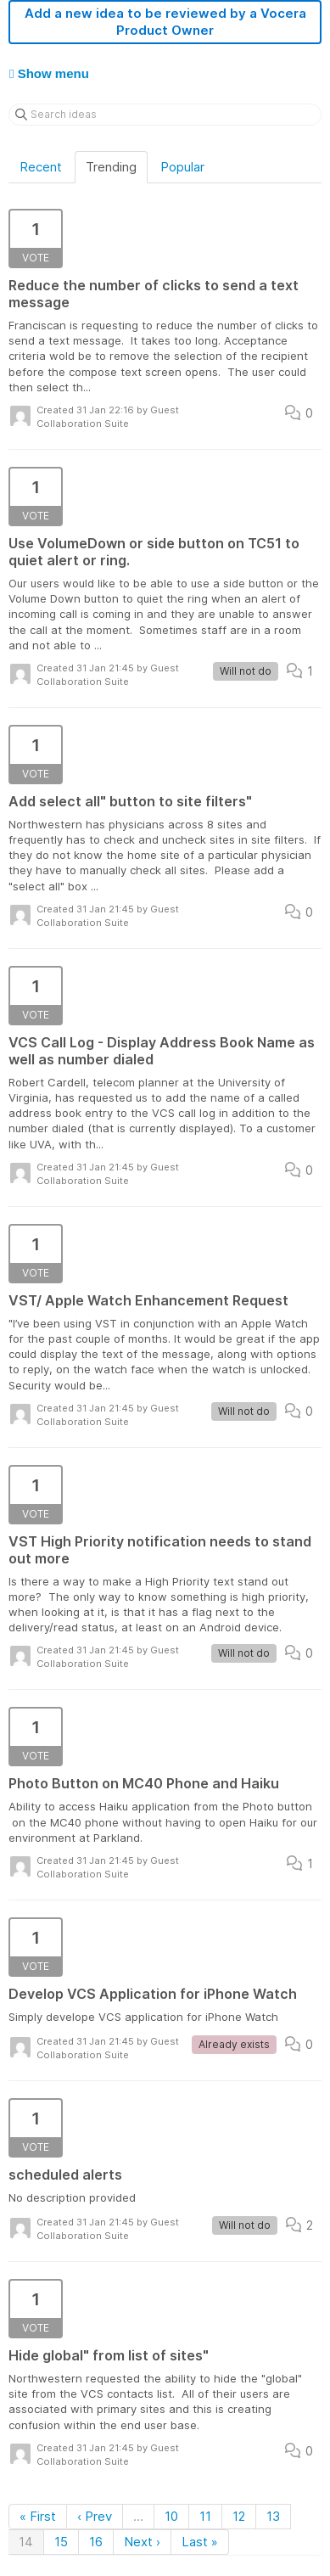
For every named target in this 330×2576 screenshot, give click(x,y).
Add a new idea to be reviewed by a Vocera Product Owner (165, 21)
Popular (182, 167)
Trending (111, 167)
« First (38, 2516)
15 (61, 2542)
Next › (142, 2542)
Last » (200, 2542)
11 (205, 2516)
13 (273, 2516)
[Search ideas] (165, 115)
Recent (41, 167)
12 (238, 2516)
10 (171, 2516)
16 (96, 2542)
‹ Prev (94, 2516)
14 (26, 2542)
